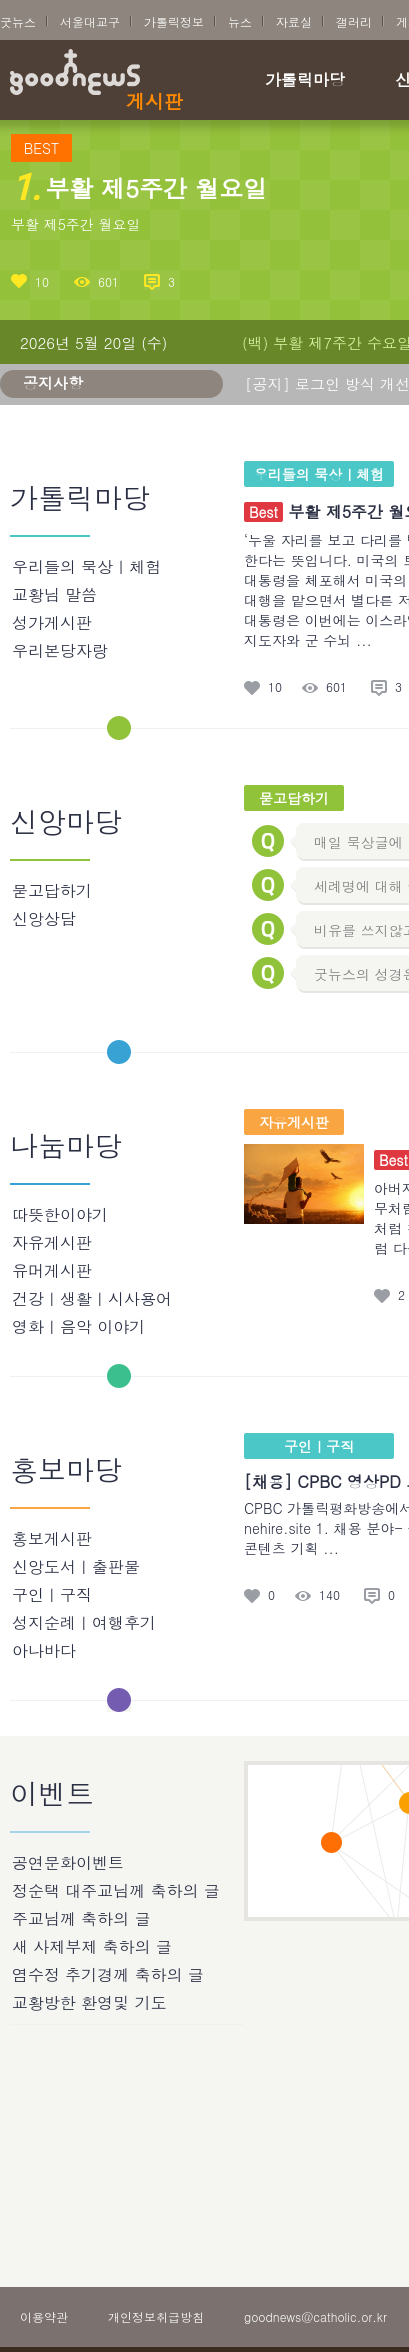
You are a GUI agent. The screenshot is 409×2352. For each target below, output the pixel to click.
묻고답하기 (52, 890)
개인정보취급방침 (156, 2316)
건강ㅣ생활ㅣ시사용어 (92, 1298)
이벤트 (52, 1795)
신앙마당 (66, 823)
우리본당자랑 (60, 650)
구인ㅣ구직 (52, 1594)
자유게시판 (52, 1242)
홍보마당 (66, 1471)
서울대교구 (90, 21)
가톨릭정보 (174, 21)
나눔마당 (66, 1147)
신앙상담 (44, 918)
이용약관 (44, 2316)
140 (329, 1595)
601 (108, 281)
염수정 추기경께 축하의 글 (108, 1974)
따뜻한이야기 (60, 1214)
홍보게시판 (52, 1538)
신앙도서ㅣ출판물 (76, 1566)
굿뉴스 (18, 21)
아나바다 (44, 1650)
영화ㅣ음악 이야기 (78, 1326)
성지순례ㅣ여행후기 (84, 1622)
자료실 (294, 21)
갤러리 (354, 21)
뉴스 (240, 21)
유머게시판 (52, 1270)
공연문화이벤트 (68, 1862)
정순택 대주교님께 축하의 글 (116, 1890)
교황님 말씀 (54, 594)
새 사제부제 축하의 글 (92, 1946)
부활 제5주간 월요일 (76, 224)
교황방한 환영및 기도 (89, 2002)
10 (42, 281)
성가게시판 (52, 622)
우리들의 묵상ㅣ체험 (86, 566)
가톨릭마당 (305, 81)
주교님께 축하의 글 (81, 1918)
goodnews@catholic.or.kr (315, 2316)
